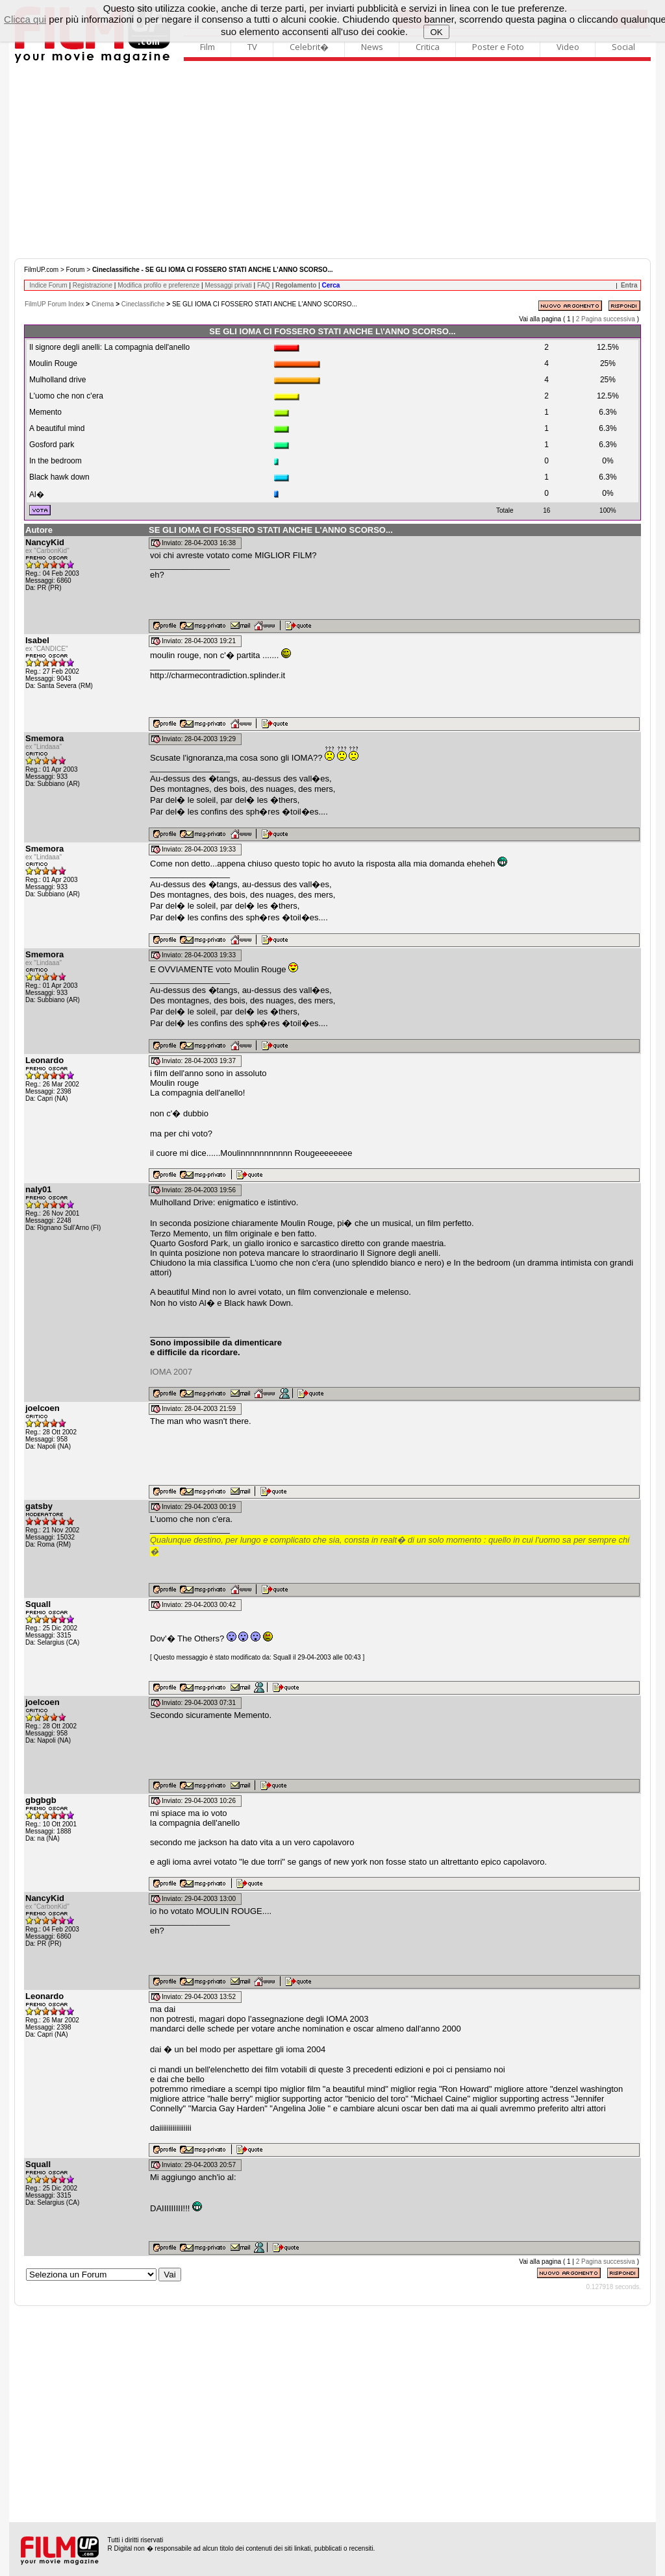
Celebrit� (309, 47)
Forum (75, 269)
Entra (629, 285)
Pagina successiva (608, 319)
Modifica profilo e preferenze (158, 285)
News (372, 47)
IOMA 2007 (171, 1372)
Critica (428, 47)
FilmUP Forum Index (54, 304)
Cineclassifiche (143, 304)
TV (252, 47)
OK (436, 32)
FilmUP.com (41, 269)
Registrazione (92, 285)
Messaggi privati (228, 285)
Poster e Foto (498, 47)
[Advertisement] (332, 161)
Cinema (103, 304)
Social (623, 47)
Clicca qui (25, 19)
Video (568, 47)
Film (207, 47)
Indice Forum (48, 285)
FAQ (263, 285)
